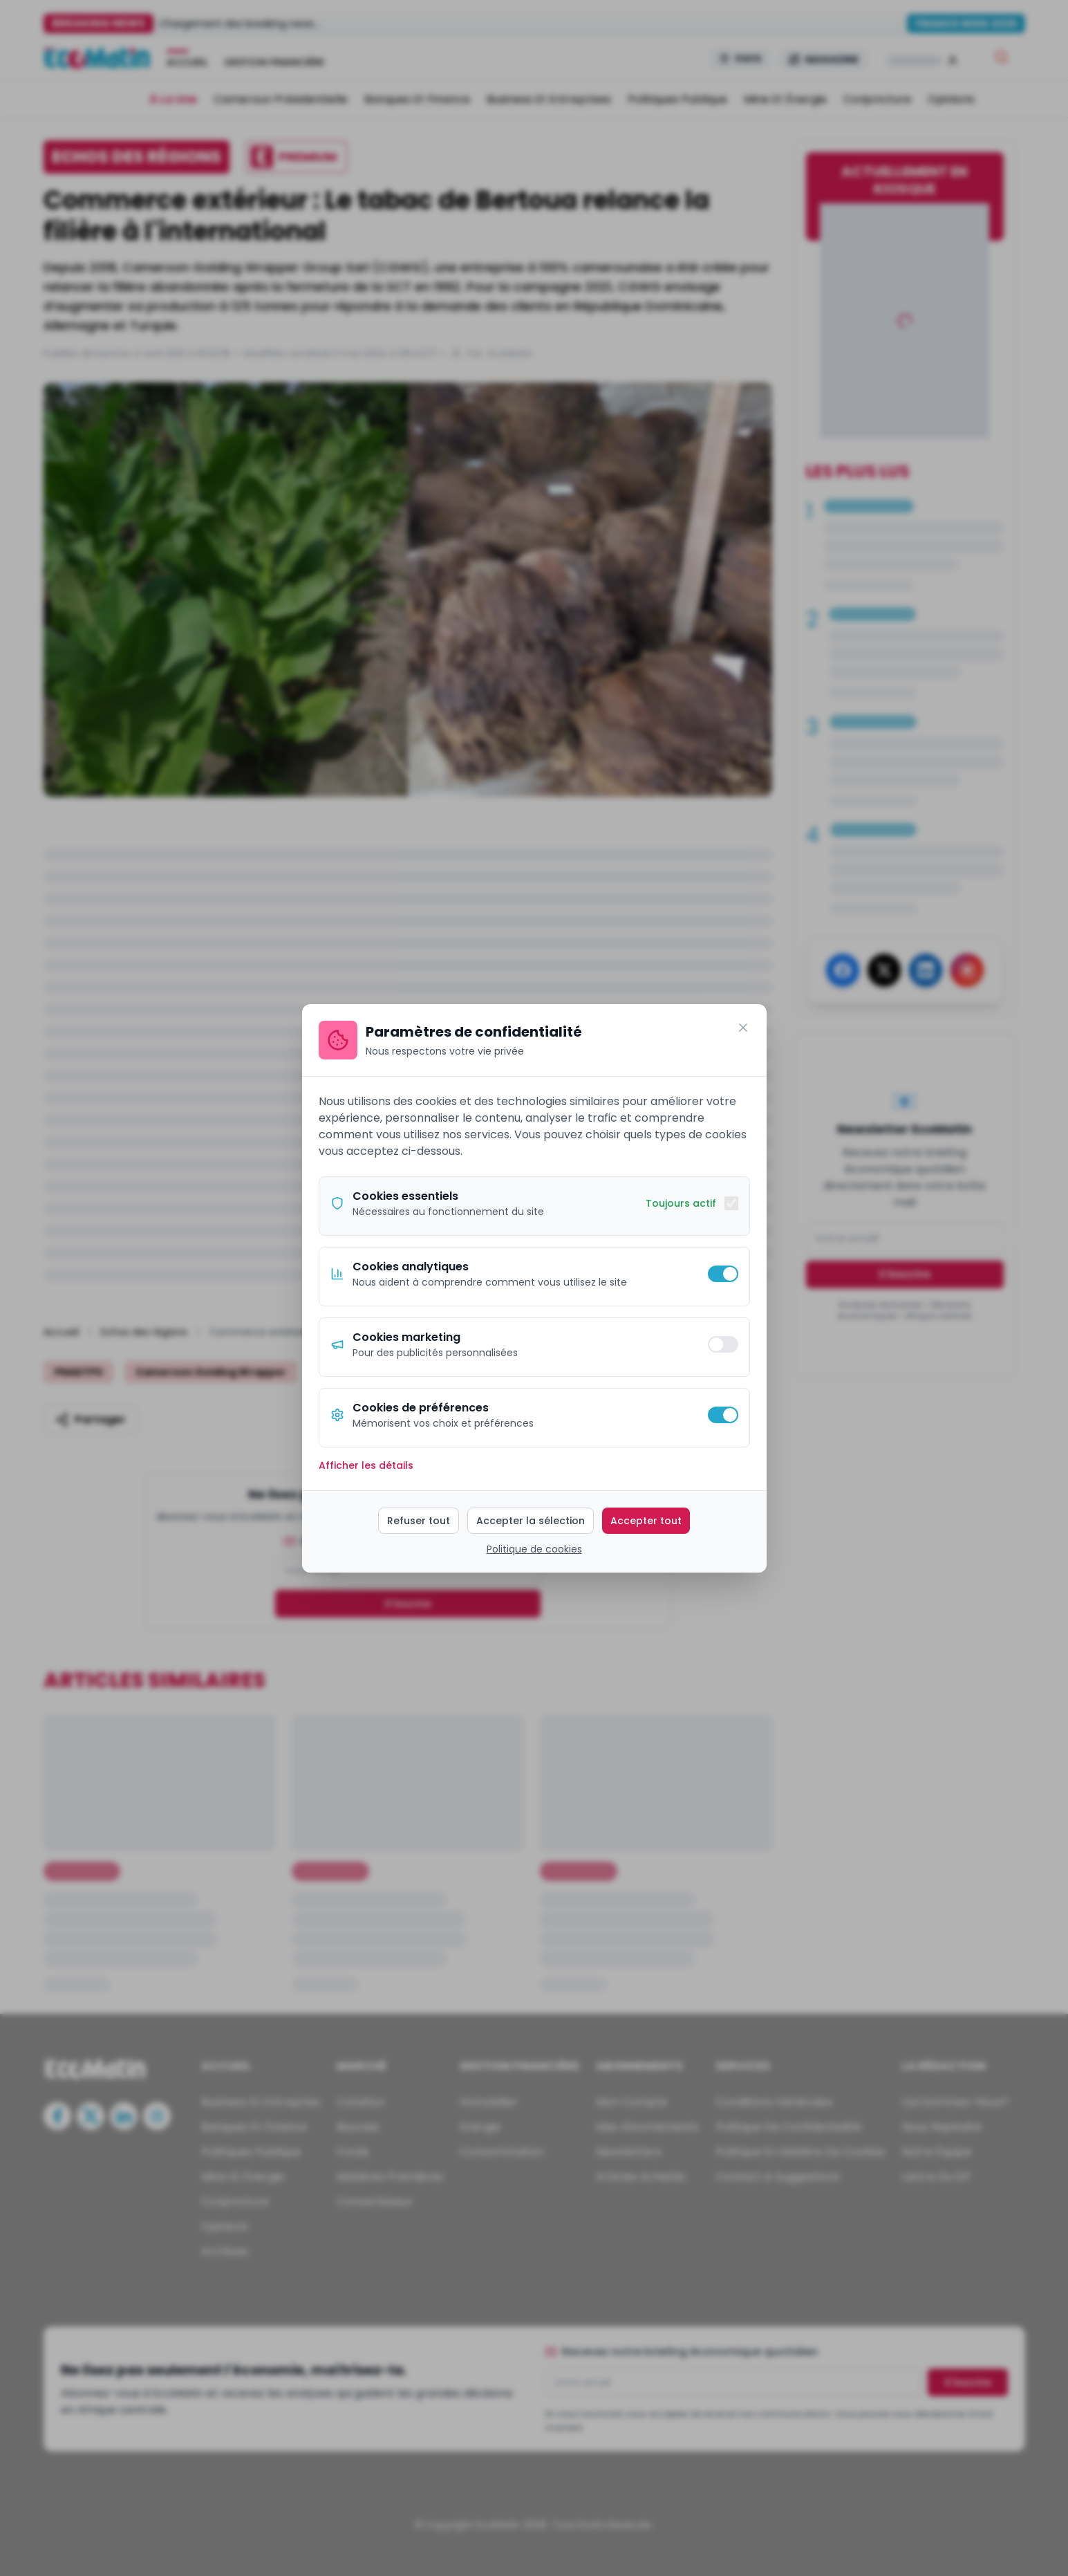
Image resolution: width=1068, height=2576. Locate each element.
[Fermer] (743, 1027)
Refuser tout (418, 1521)
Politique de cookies (534, 1549)
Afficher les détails (366, 1465)
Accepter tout (646, 1521)
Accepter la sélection (530, 1521)
